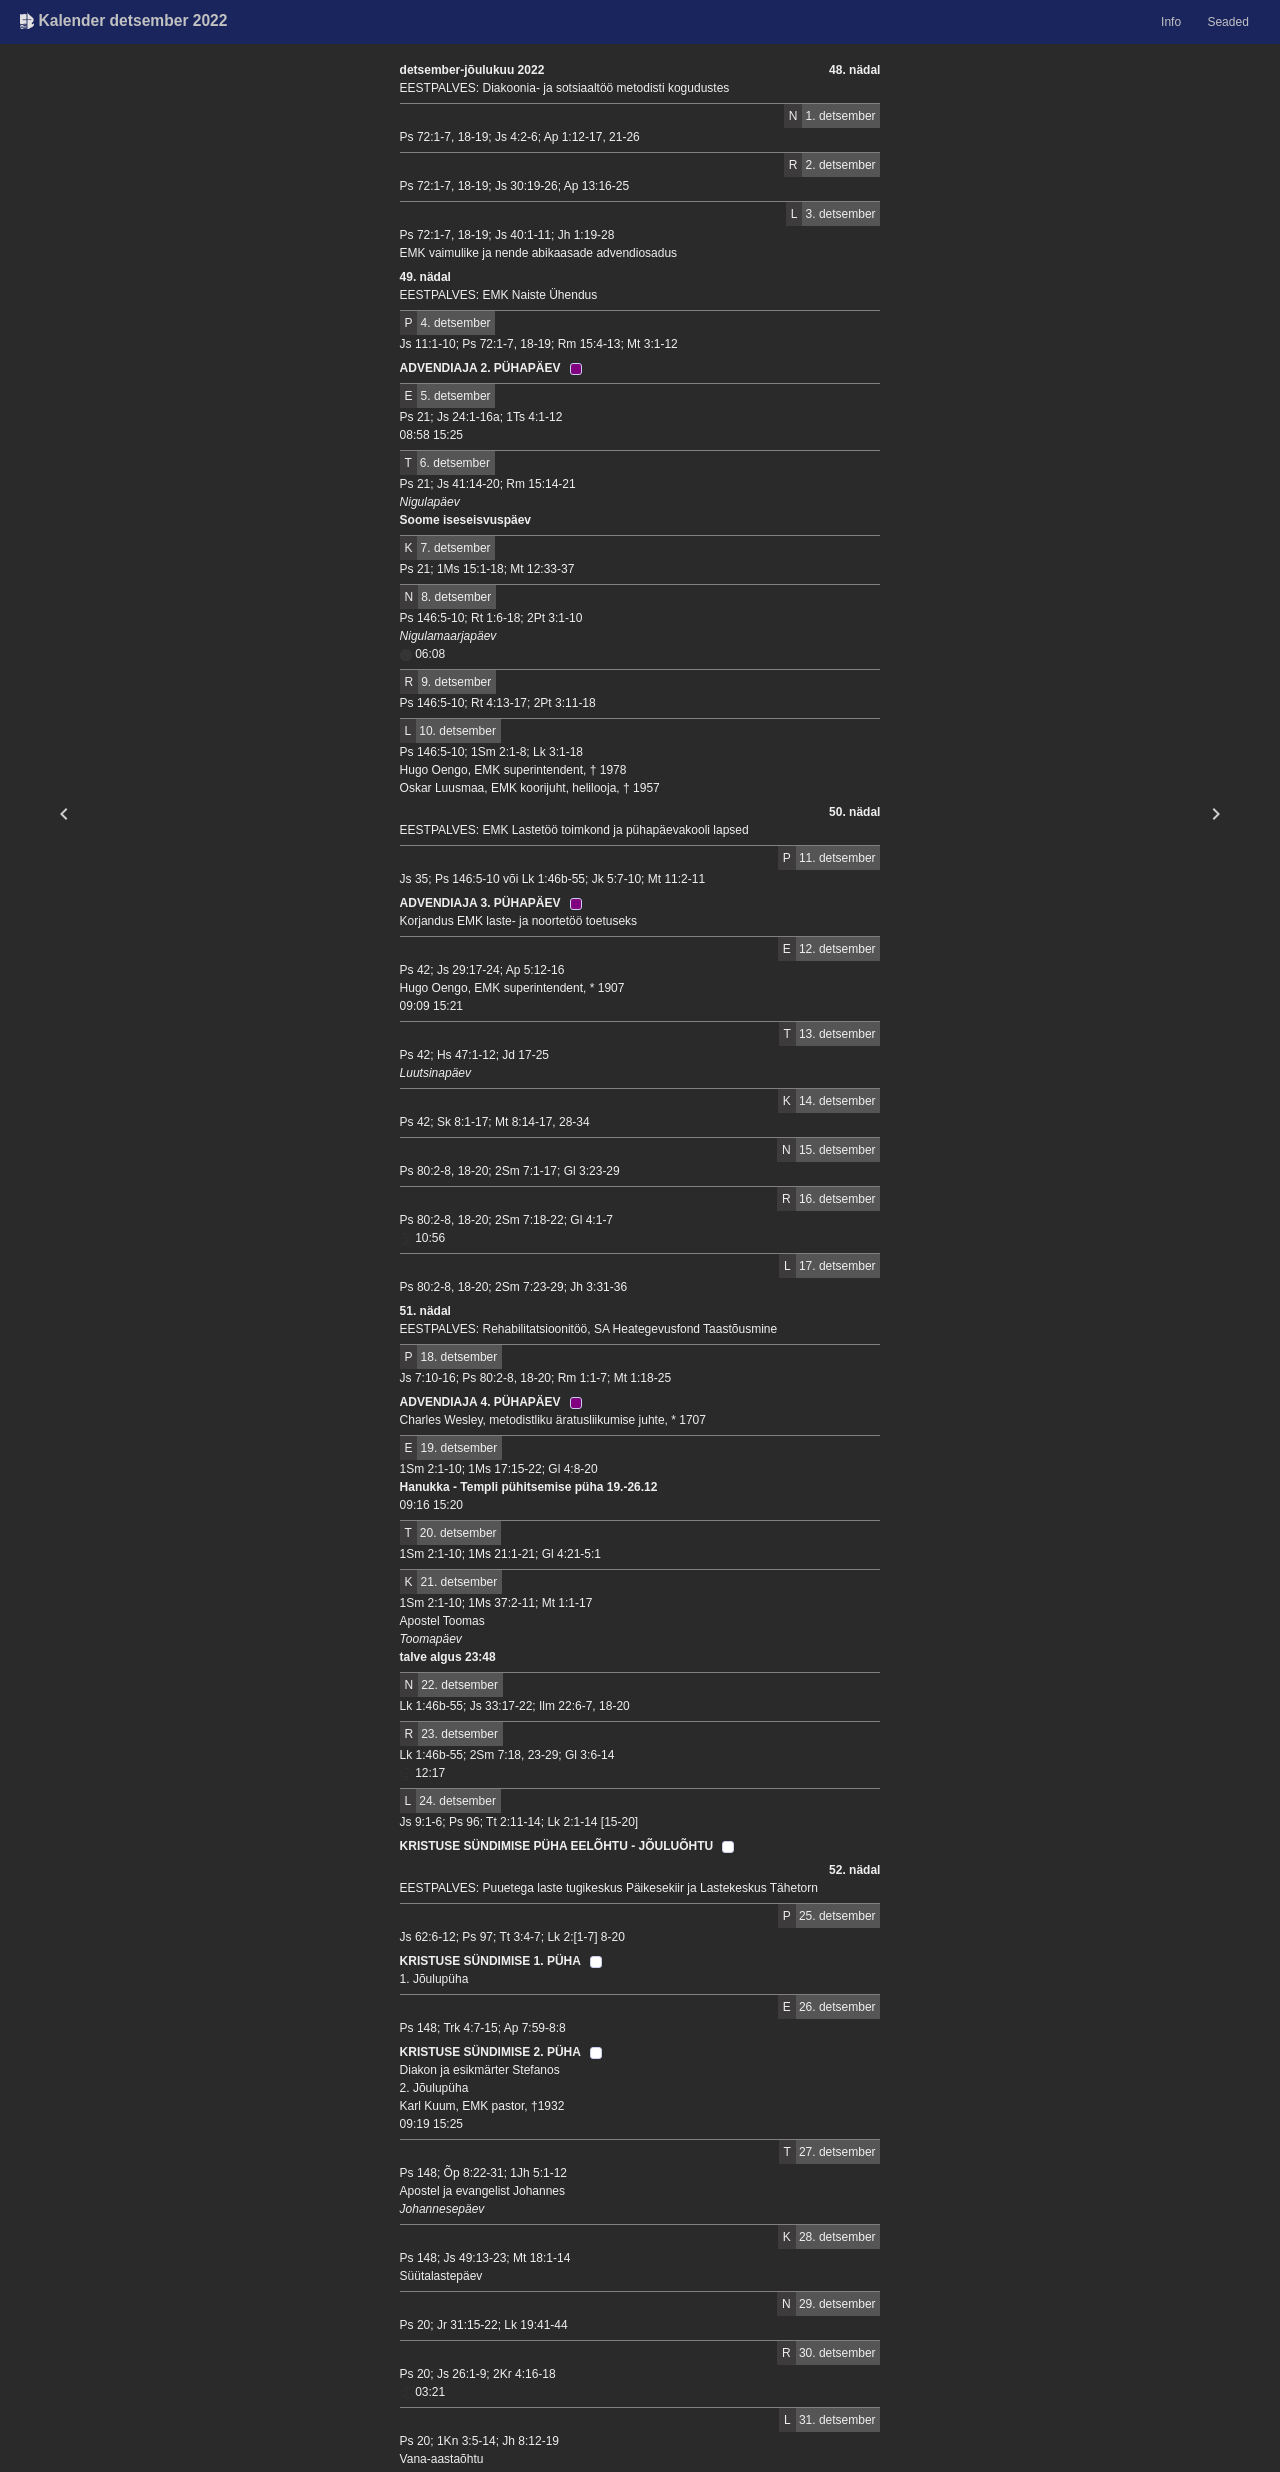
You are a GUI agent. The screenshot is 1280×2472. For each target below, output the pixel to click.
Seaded (1227, 22)
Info (1171, 22)
